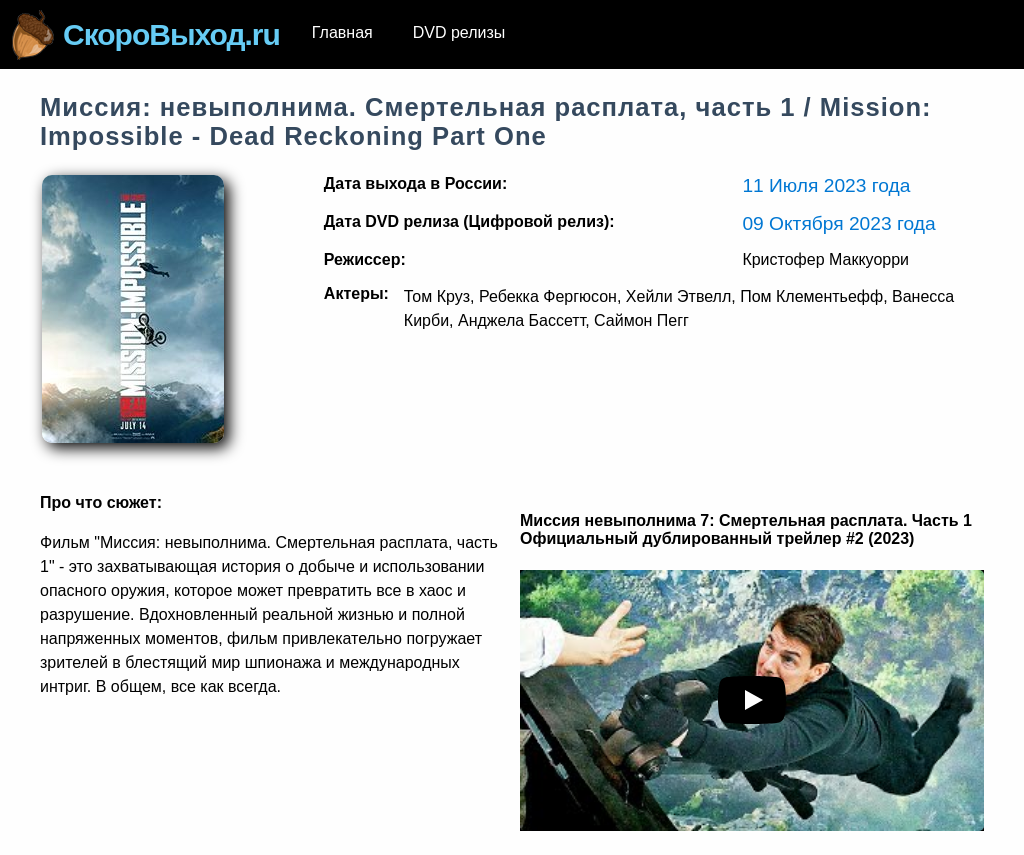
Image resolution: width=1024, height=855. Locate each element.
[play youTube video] (752, 700)
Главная (342, 32)
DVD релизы (459, 32)
